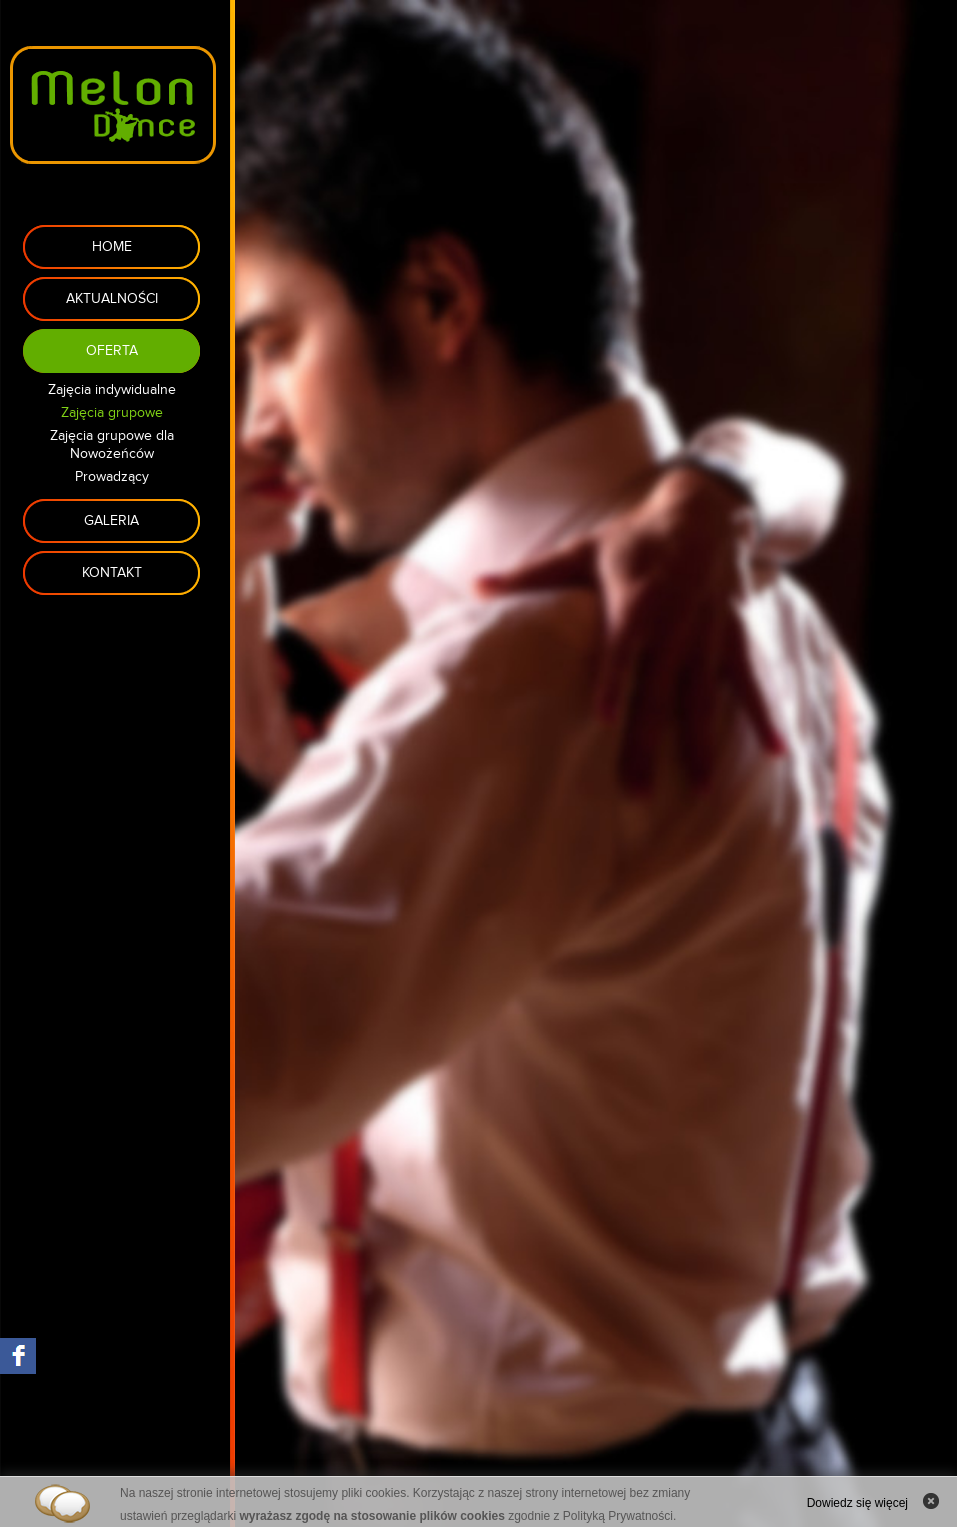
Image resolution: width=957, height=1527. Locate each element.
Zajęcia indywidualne (112, 390)
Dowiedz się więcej (857, 1503)
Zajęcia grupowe (112, 413)
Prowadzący (112, 477)
